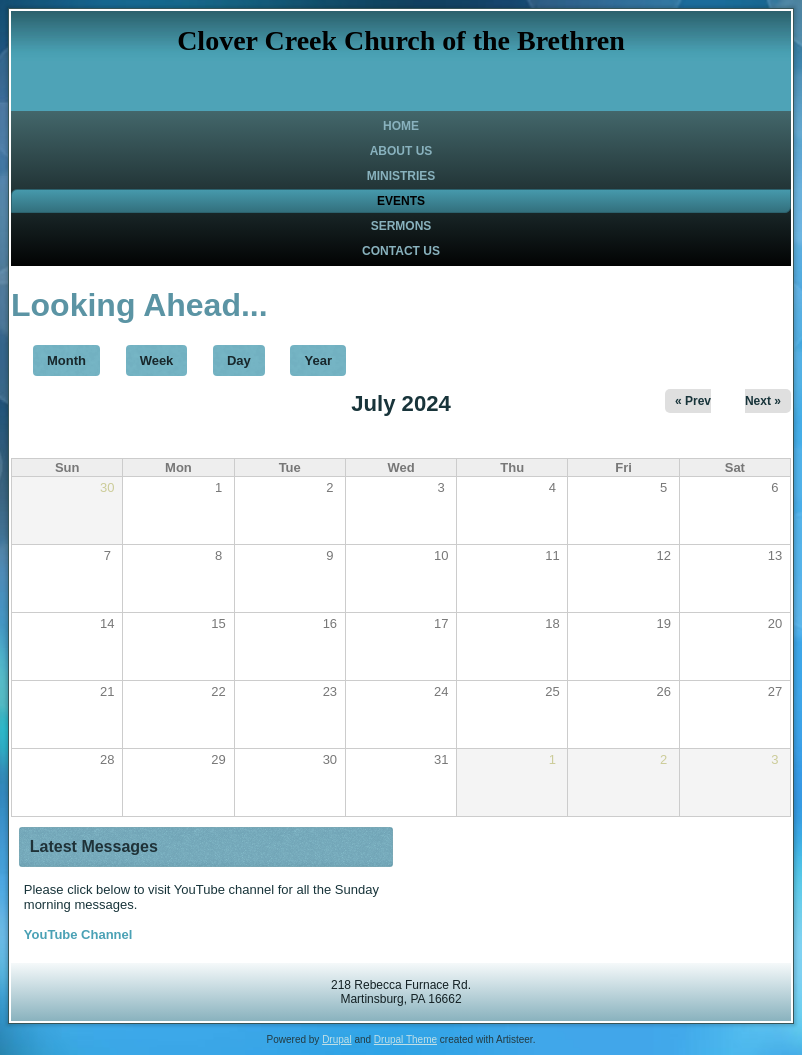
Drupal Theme (405, 1039)
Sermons (401, 226)
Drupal (336, 1039)
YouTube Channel (78, 934)
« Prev (693, 401)
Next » (763, 401)
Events (401, 201)
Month (73, 356)
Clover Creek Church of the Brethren (401, 40)
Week (157, 360)
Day (239, 360)
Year (317, 360)
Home (401, 126)
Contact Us (401, 251)
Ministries (401, 176)
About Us (401, 151)
